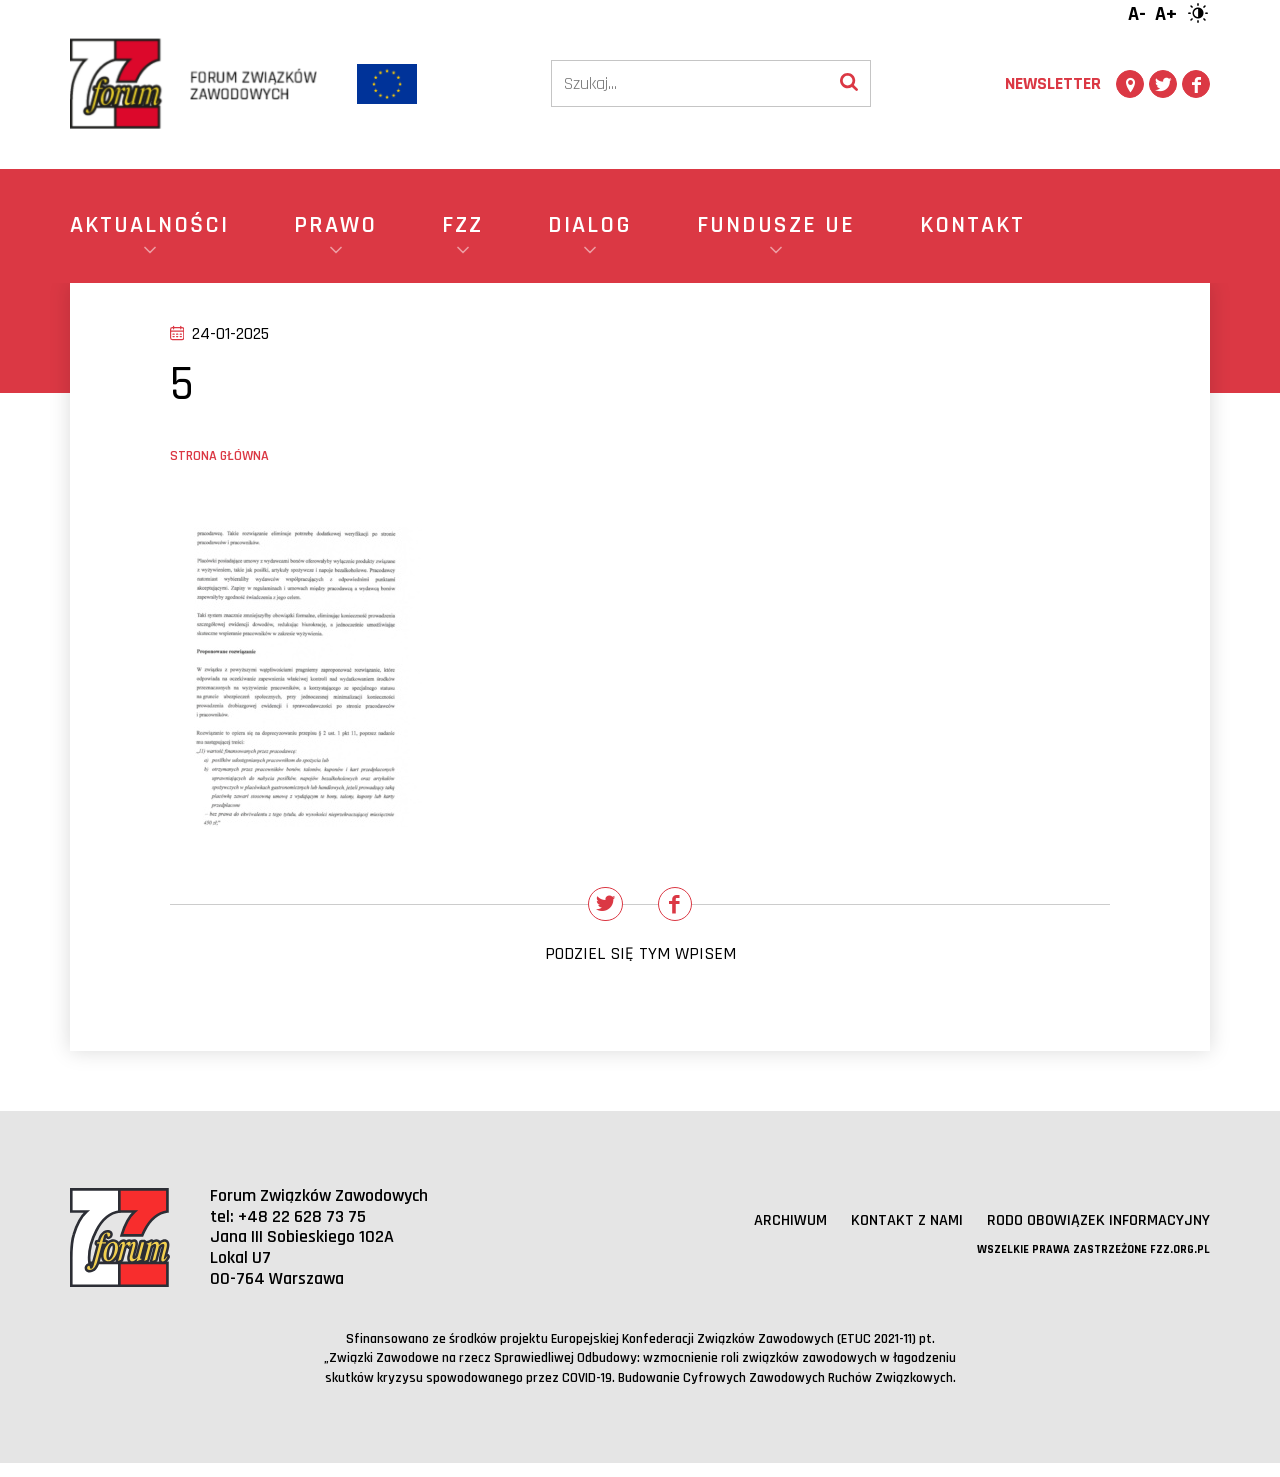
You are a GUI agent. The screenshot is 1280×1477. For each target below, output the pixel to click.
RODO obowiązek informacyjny (1088, 1233)
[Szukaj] (690, 83)
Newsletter (1053, 83)
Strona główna (219, 456)
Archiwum (758, 1233)
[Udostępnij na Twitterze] (599, 911)
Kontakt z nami (882, 1233)
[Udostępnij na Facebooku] (682, 911)
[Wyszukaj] (849, 83)
